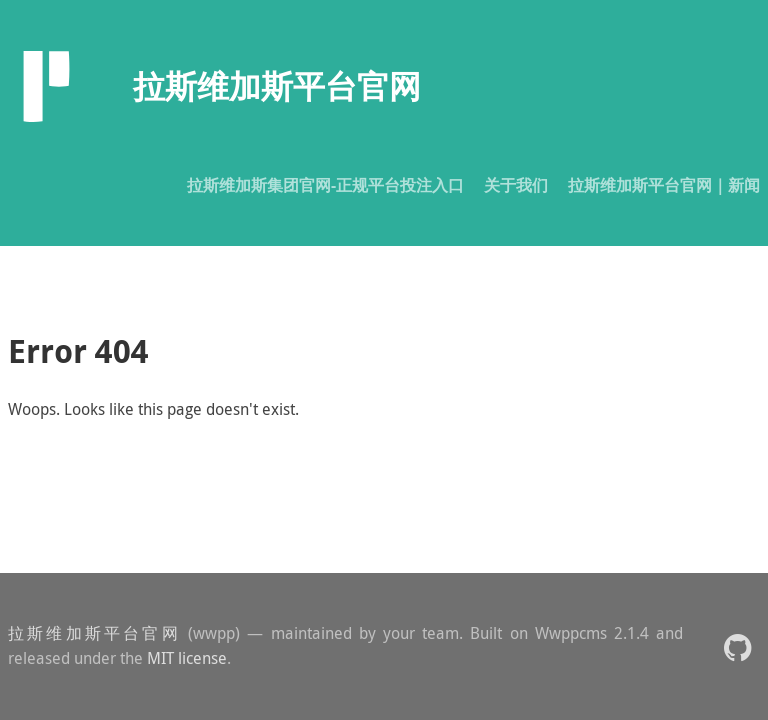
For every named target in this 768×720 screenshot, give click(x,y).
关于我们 (516, 185)
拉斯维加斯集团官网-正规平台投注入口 (325, 185)
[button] (737, 646)
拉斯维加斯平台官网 (94, 633)
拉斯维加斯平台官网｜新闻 (664, 185)
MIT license (187, 658)
